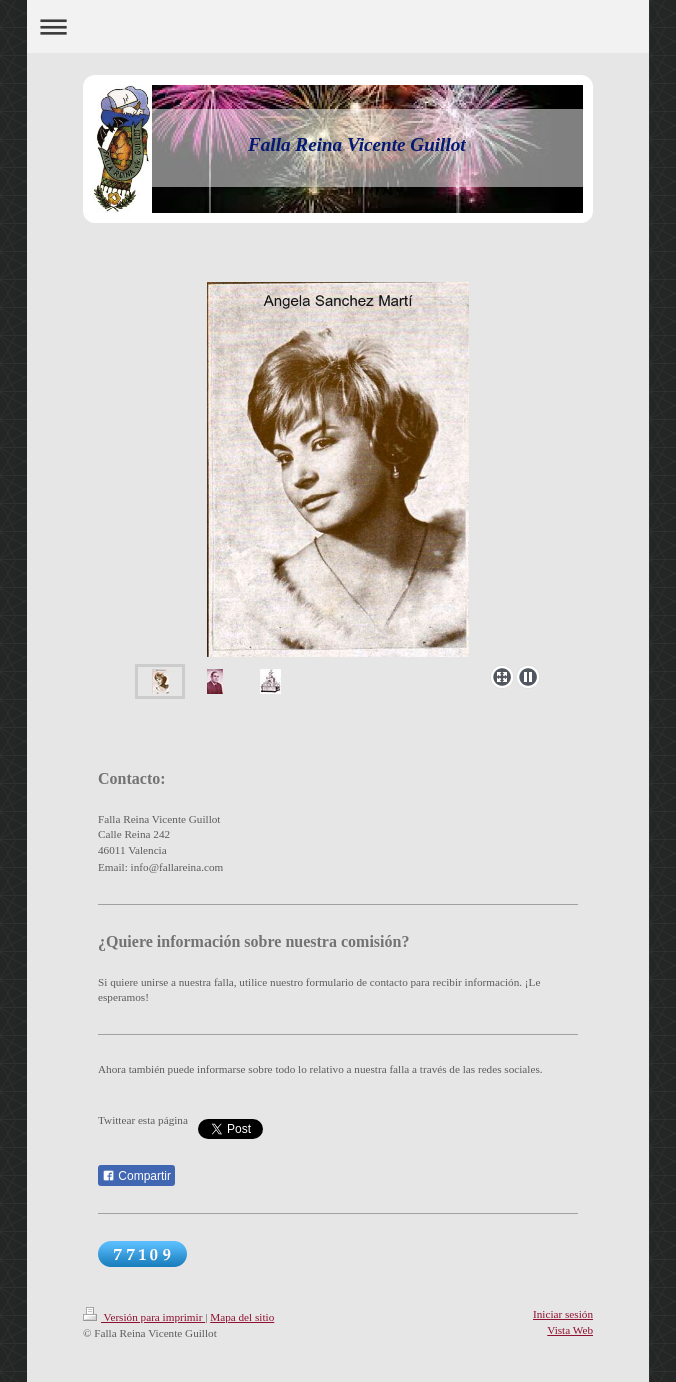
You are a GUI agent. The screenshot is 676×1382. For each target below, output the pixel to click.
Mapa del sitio (242, 1317)
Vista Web (570, 1330)
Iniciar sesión (563, 1314)
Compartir (136, 1176)
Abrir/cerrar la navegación (338, 26)
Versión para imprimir (144, 1317)
